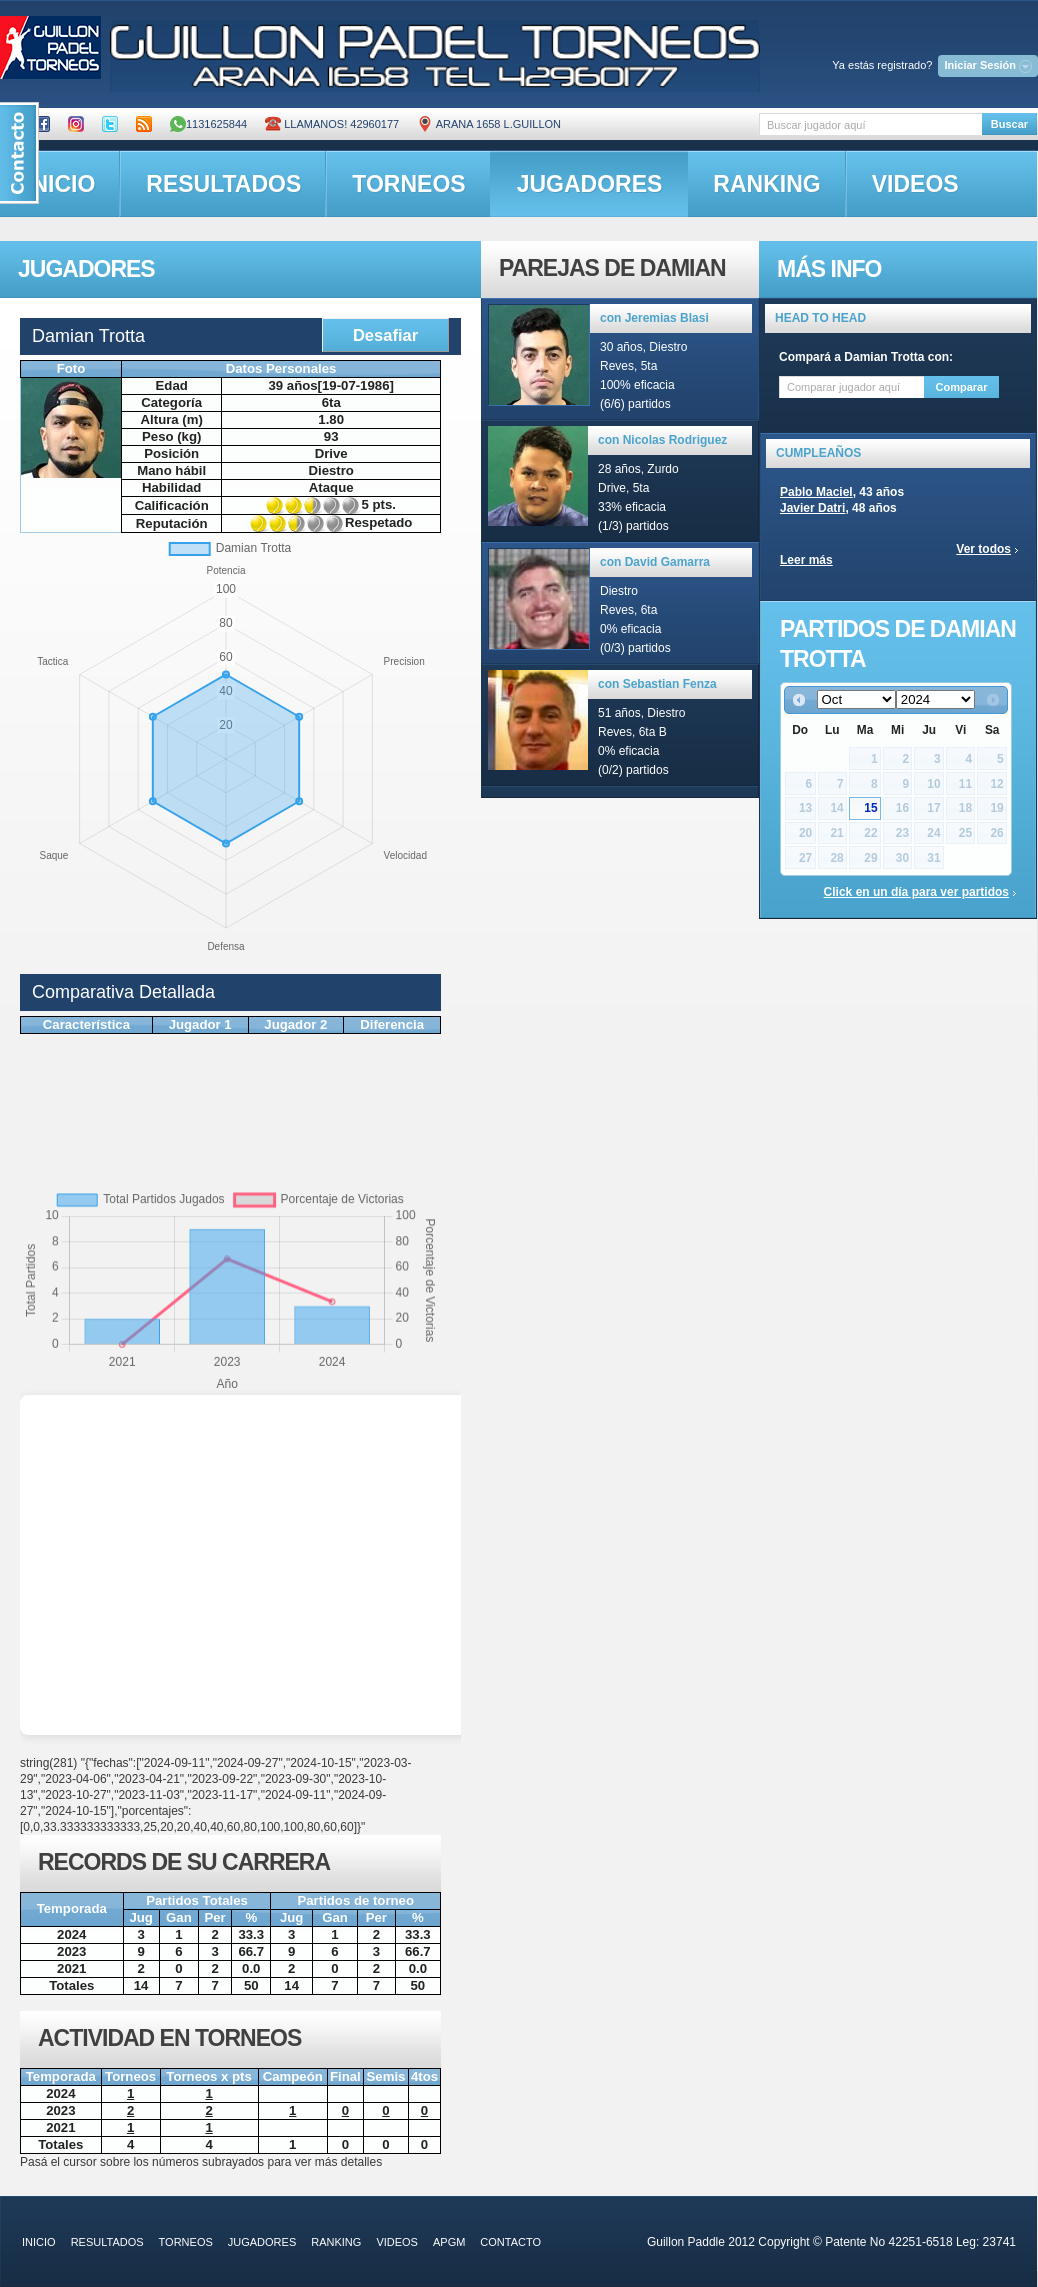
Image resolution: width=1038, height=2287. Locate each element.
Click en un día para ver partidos (916, 892)
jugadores (590, 184)
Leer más (806, 560)
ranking (766, 184)
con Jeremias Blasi (654, 318)
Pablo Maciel (816, 492)
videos (915, 184)
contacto (510, 2242)
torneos (408, 184)
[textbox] (870, 124)
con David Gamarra (655, 562)
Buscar (1009, 124)
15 (870, 808)
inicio (39, 2242)
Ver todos (983, 549)
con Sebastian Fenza (657, 684)
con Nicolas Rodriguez (662, 440)
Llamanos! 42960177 (332, 124)
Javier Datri (812, 508)
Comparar (962, 387)
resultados (223, 184)
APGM (449, 2242)
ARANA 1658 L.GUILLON (489, 124)
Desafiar (385, 335)
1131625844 (208, 124)
